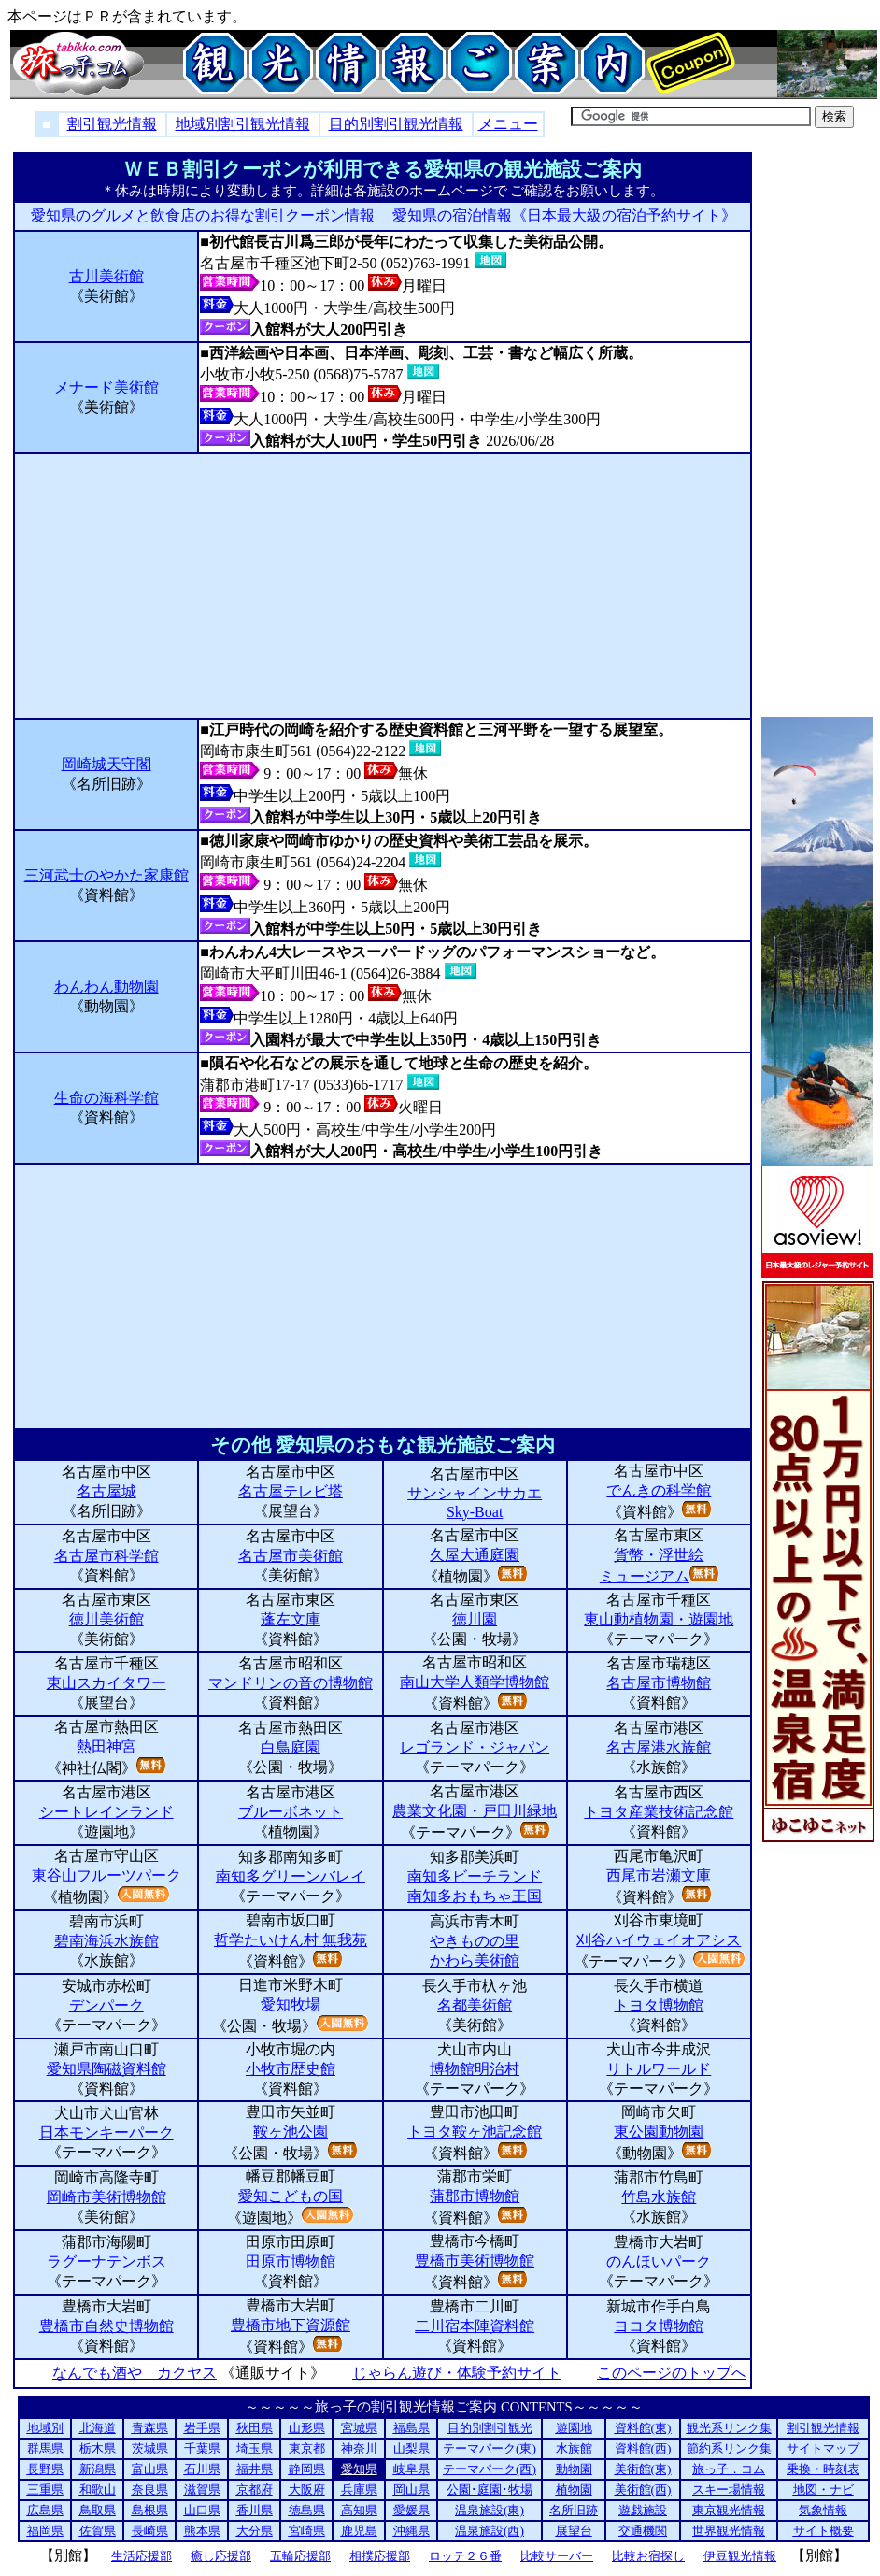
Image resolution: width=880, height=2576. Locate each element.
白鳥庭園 (290, 1747)
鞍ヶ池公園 (290, 2132)
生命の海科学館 (106, 1098)
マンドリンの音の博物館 (290, 1683)
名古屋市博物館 (658, 1683)
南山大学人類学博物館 (474, 1682)
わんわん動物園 (106, 987)
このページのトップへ (671, 2373)
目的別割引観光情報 (396, 124)
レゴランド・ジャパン (474, 1747)
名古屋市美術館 (290, 1556)
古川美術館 (106, 276)
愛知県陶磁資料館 (106, 2069)
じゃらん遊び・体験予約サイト (456, 2373)
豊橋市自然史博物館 (106, 2326)
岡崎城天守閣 (106, 764)
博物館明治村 (474, 2069)
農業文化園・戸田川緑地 (474, 1811)
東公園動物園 (658, 2132)
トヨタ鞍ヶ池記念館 (474, 2132)
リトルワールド (658, 2069)
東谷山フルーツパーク (106, 1875)
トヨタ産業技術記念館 (658, 1812)
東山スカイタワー (106, 1683)
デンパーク (106, 2005)
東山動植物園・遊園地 (658, 1619)
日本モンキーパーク (106, 2132)
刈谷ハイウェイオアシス (658, 1940)
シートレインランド (106, 1812)
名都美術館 (474, 2005)
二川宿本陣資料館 (474, 2326)
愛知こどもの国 (290, 2196)
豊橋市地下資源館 (290, 2325)
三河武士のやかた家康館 (106, 875)
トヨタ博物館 (658, 2005)
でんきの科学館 (658, 1490)
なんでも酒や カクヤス (134, 2373)
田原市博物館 (290, 2261)
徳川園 (474, 1619)
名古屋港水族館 (658, 1747)
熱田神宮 (106, 1746)
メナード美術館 (106, 387)
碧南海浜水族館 (106, 1941)
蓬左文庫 (290, 1619)
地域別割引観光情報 (243, 124)
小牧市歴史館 (290, 2069)
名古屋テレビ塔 (290, 1491)
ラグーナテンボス (106, 2261)
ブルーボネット (290, 1812)
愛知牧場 (290, 2004)
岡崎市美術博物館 (106, 2197)
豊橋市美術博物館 (474, 2260)
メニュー (508, 124)
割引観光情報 (112, 124)
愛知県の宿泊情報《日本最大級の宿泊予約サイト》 (563, 215)
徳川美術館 (106, 1619)
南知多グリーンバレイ (290, 1876)
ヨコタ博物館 (658, 2326)
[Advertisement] (383, 586)
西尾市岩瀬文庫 (658, 1875)
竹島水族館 (658, 2197)
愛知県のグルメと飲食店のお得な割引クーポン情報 (202, 215)
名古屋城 (106, 1491)
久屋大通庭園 (474, 1555)
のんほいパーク (658, 2261)
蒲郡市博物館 (474, 2196)
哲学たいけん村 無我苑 (290, 1940)
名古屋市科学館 (106, 1556)
